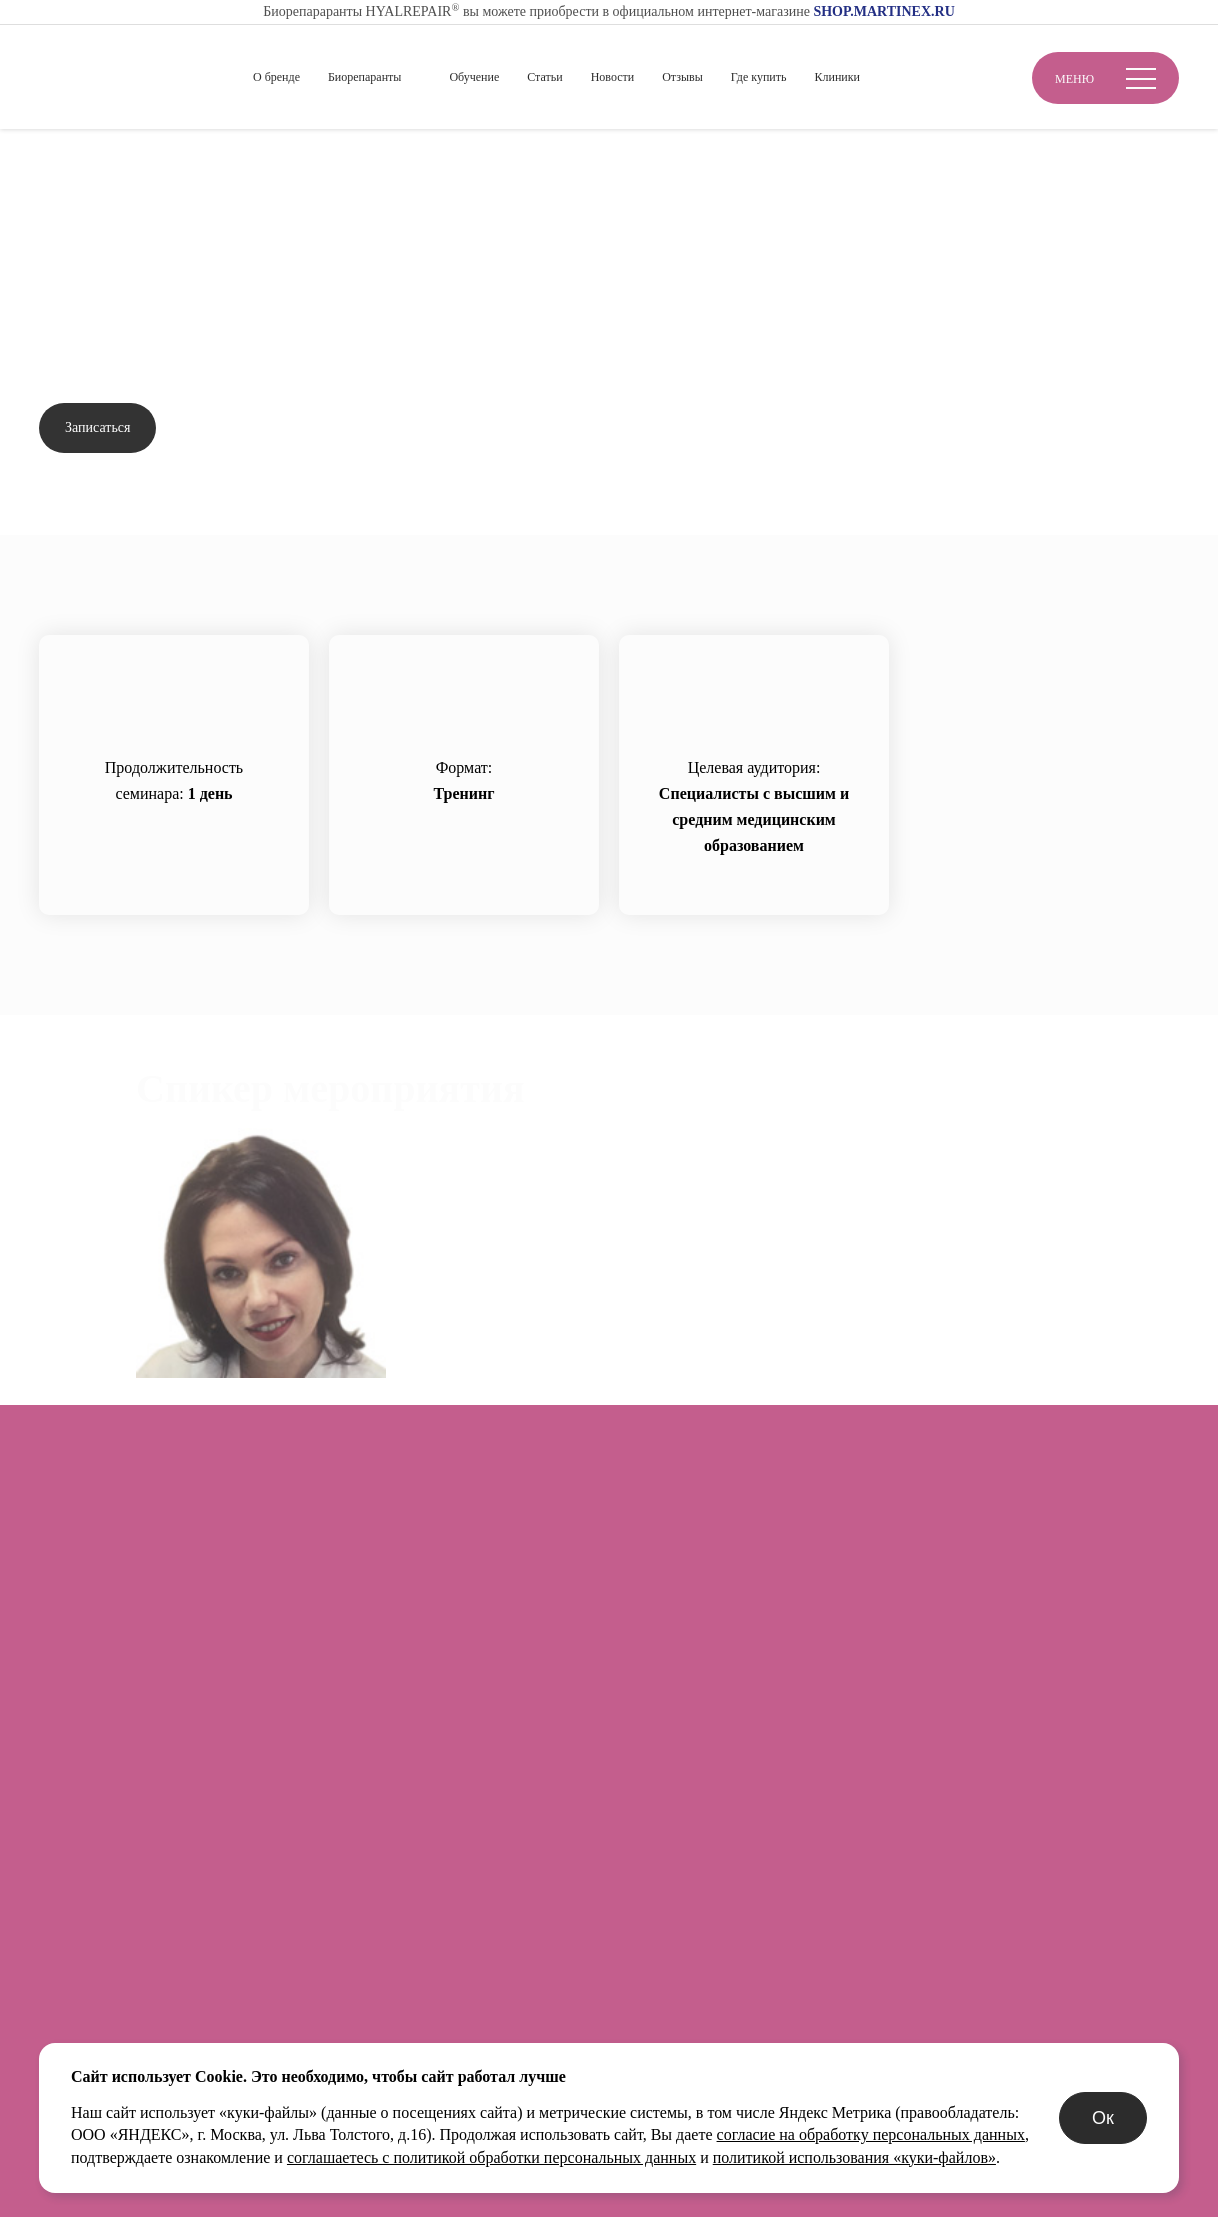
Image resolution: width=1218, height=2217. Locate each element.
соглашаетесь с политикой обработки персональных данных (491, 2157)
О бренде (276, 77)
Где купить (759, 77)
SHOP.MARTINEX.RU (883, 11)
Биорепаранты (364, 77)
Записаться (97, 427)
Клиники (837, 77)
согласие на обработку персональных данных (871, 2134)
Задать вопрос (245, 428)
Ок (1103, 2118)
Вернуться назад (118, 220)
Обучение (474, 77)
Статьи (544, 77)
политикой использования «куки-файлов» (854, 2157)
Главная (66, 161)
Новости (613, 77)
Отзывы (682, 77)
